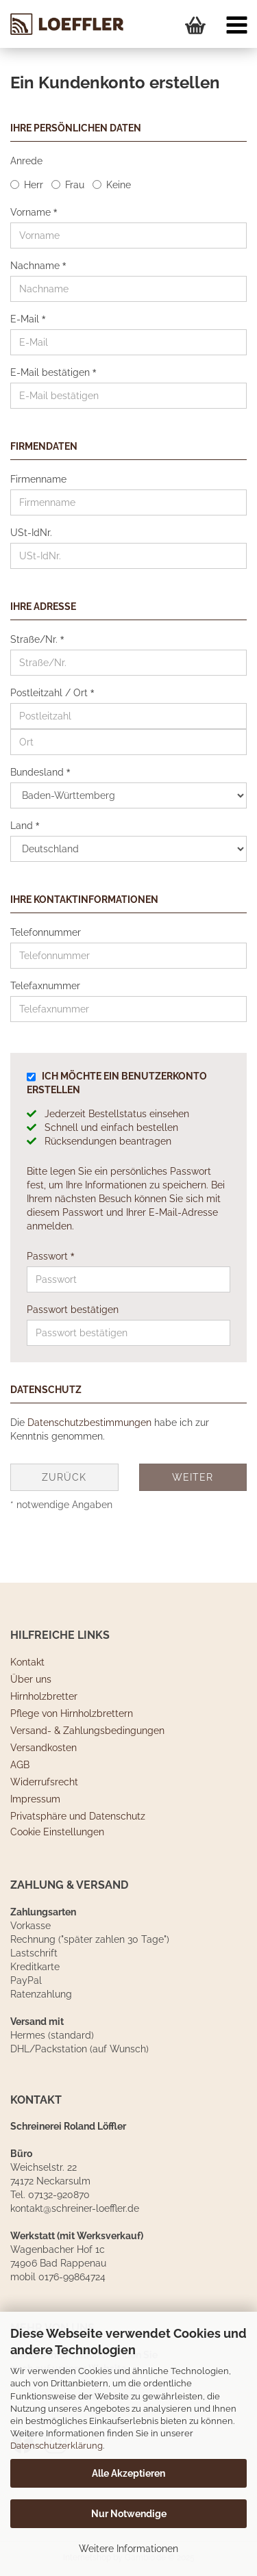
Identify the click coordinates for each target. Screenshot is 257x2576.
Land (23, 825)
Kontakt (27, 1662)
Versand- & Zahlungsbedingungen (87, 1730)
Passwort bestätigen (73, 1309)
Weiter (192, 1477)
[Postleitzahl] (128, 716)
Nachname (36, 265)
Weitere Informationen (128, 2548)
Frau (74, 184)
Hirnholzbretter (43, 1696)
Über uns (30, 1679)
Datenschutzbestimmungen (89, 1422)
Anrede (26, 160)
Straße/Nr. (35, 639)
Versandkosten (43, 1747)
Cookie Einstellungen (57, 1831)
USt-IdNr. (31, 532)
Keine (118, 184)
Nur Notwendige (129, 2513)
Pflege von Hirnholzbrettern (71, 1713)
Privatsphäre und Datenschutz (77, 1816)
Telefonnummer (45, 932)
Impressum (35, 1799)
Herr (33, 184)
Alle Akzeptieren (128, 2473)
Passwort (49, 1256)
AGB (19, 1764)
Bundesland (38, 772)
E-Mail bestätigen (51, 372)
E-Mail (26, 319)
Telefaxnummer (45, 985)
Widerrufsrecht (44, 1781)
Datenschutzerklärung (56, 2445)
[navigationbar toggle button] (236, 27)
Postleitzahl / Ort (50, 692)
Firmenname (38, 479)
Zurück (64, 1477)
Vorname (31, 212)
